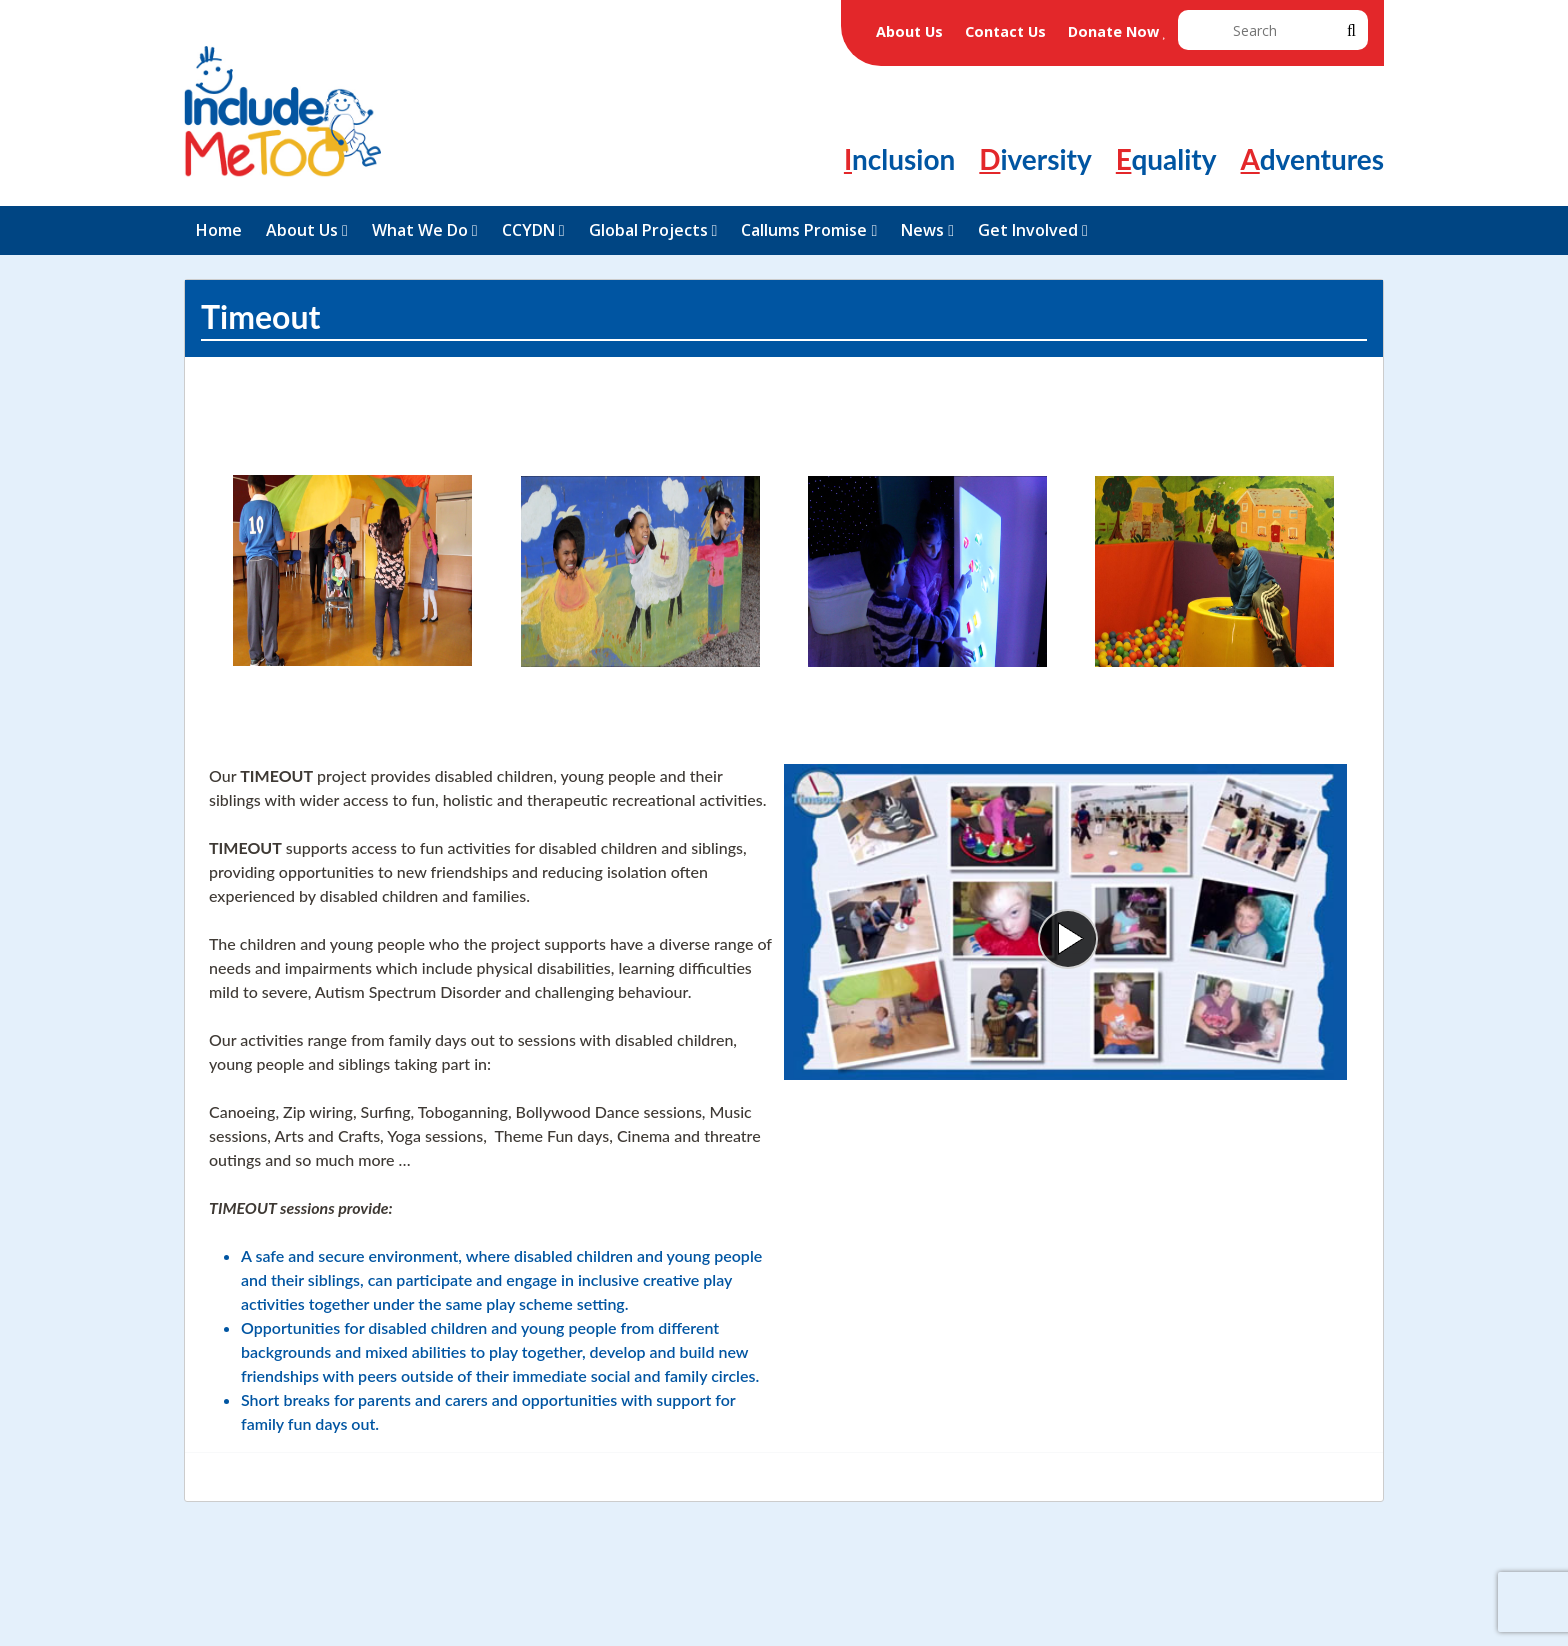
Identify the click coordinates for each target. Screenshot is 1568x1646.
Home (219, 230)
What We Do (420, 230)
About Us (909, 31)
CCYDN (528, 230)
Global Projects (648, 230)
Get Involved (1028, 230)
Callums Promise (804, 230)
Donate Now (1118, 31)
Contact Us (1005, 31)
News (922, 230)
